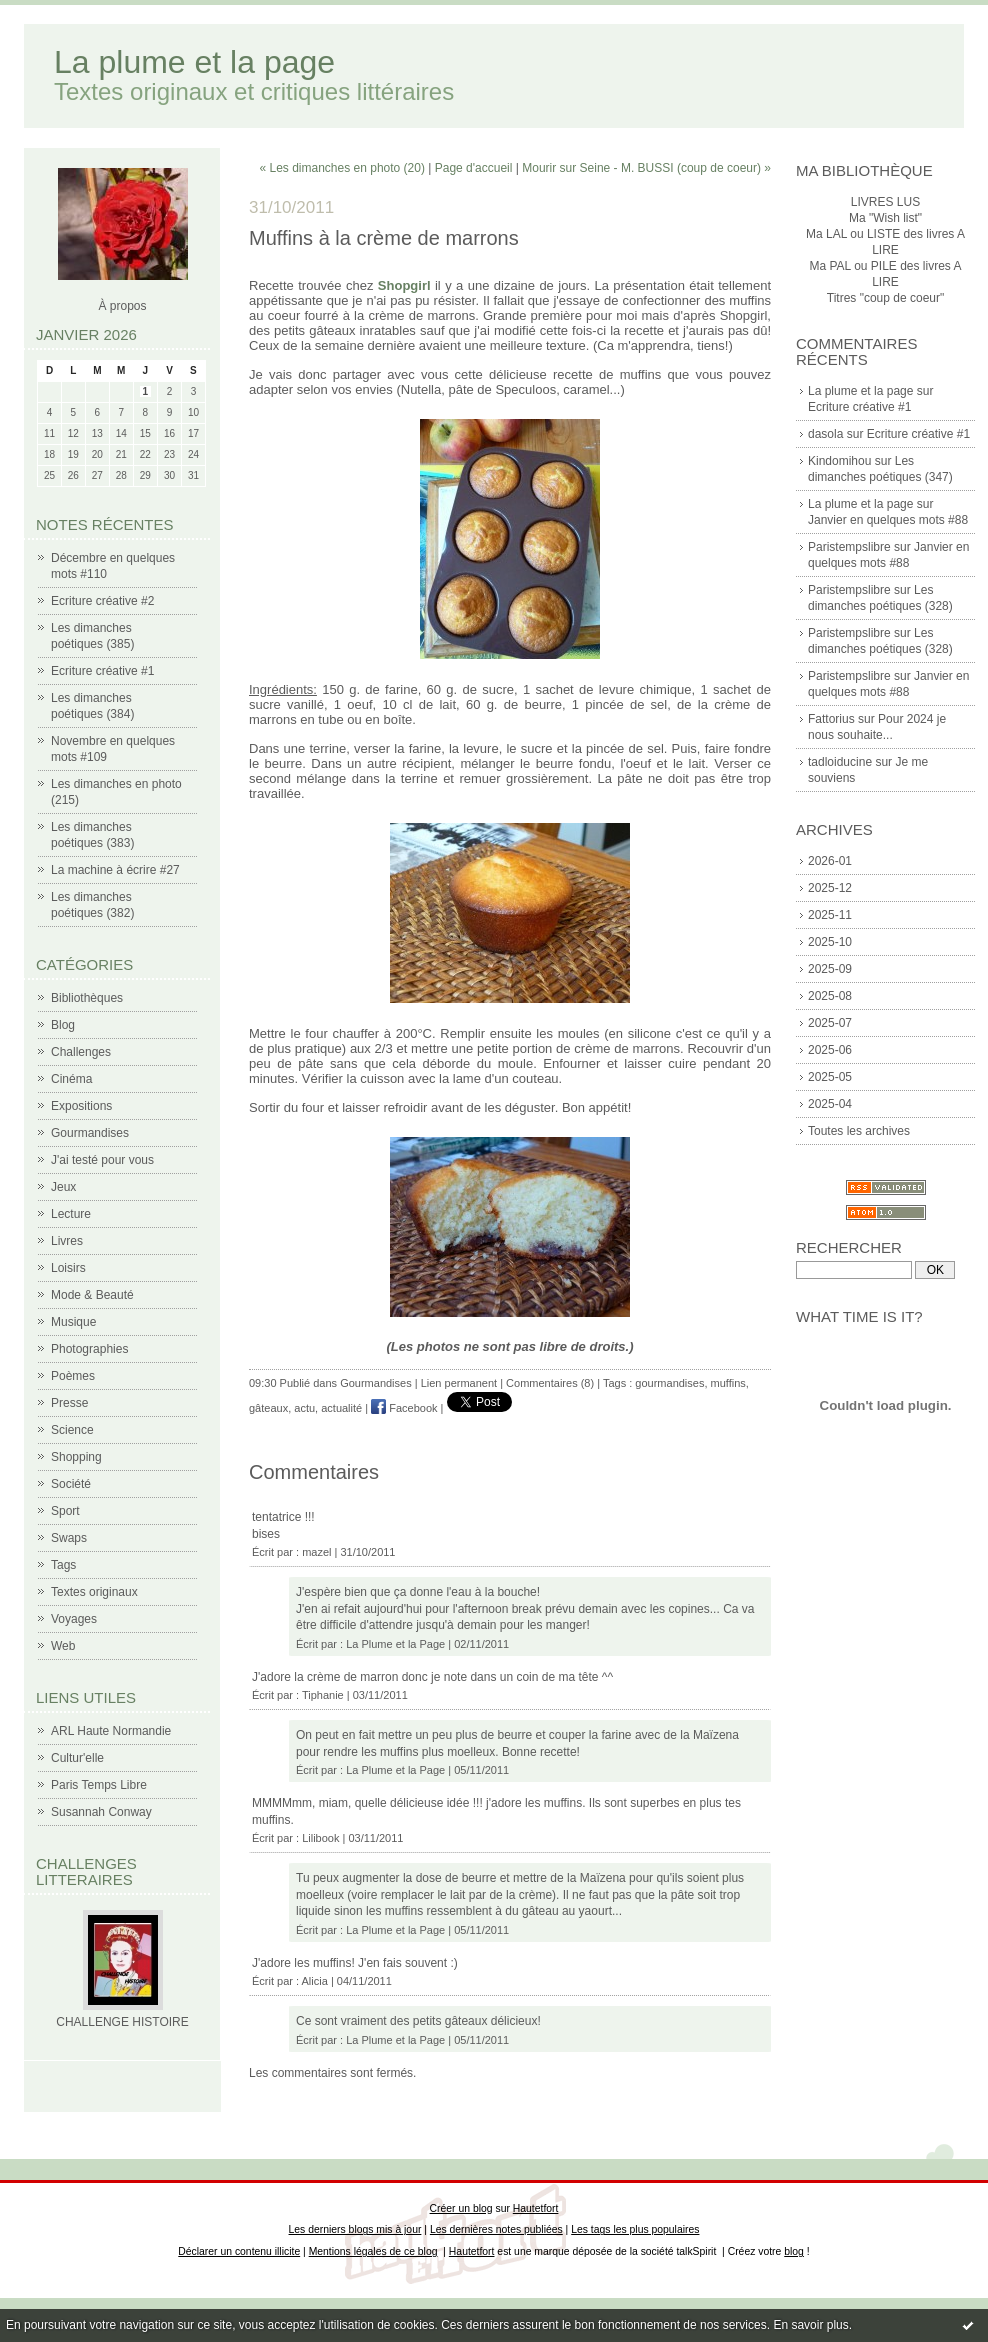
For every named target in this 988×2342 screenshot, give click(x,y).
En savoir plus (810, 2325)
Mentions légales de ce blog (373, 2251)
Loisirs (68, 1268)
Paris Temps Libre (99, 1785)
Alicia (315, 1981)
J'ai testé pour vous (102, 1160)
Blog (63, 1025)
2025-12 (830, 888)
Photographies (89, 1349)
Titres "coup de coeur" (885, 298)
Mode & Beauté (92, 1295)
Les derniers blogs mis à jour (355, 2229)
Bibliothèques (87, 998)
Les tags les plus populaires (635, 2229)
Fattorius (831, 719)
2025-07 (830, 1023)
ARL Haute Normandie (111, 1731)
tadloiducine (840, 762)
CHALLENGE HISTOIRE (122, 2022)
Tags (63, 1565)
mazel (316, 1552)
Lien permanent (459, 1383)
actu (304, 1408)
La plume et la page (194, 62)
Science (72, 1430)
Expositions (81, 1106)
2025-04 (830, 1104)
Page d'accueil (474, 168)
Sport (65, 1511)
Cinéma (71, 1079)
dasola (825, 434)
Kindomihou (839, 461)
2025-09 (830, 969)
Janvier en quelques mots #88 (888, 520)
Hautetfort (536, 2208)
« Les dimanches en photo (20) (342, 168)
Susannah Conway (101, 1812)
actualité (341, 1408)
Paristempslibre (849, 547)
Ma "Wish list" (885, 218)
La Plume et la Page (395, 1644)
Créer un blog (461, 2208)
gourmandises (669, 1383)
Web (63, 1646)
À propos (122, 306)
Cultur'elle (77, 1758)
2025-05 (830, 1077)
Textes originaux (94, 1592)
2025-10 (830, 942)
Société (71, 1484)
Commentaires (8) (550, 1383)
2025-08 (830, 996)
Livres (67, 1241)
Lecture (71, 1214)
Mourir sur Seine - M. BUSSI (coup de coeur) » (646, 168)
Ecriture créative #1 (102, 671)
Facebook (404, 1408)
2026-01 (830, 861)
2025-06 (830, 1050)
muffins (728, 1383)
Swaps (69, 1538)
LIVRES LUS (885, 202)
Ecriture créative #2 (102, 601)
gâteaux (268, 1408)
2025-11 (830, 915)
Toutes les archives (859, 1131)
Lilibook (320, 1838)
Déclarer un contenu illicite (239, 2251)
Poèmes (73, 1376)
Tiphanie (323, 1695)
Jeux (63, 1187)
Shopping (76, 1457)
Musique (73, 1322)
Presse (69, 1403)
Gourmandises (90, 1133)
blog (794, 2251)
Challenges (81, 1052)
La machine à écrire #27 (115, 870)
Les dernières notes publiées (496, 2229)
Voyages (74, 1619)
